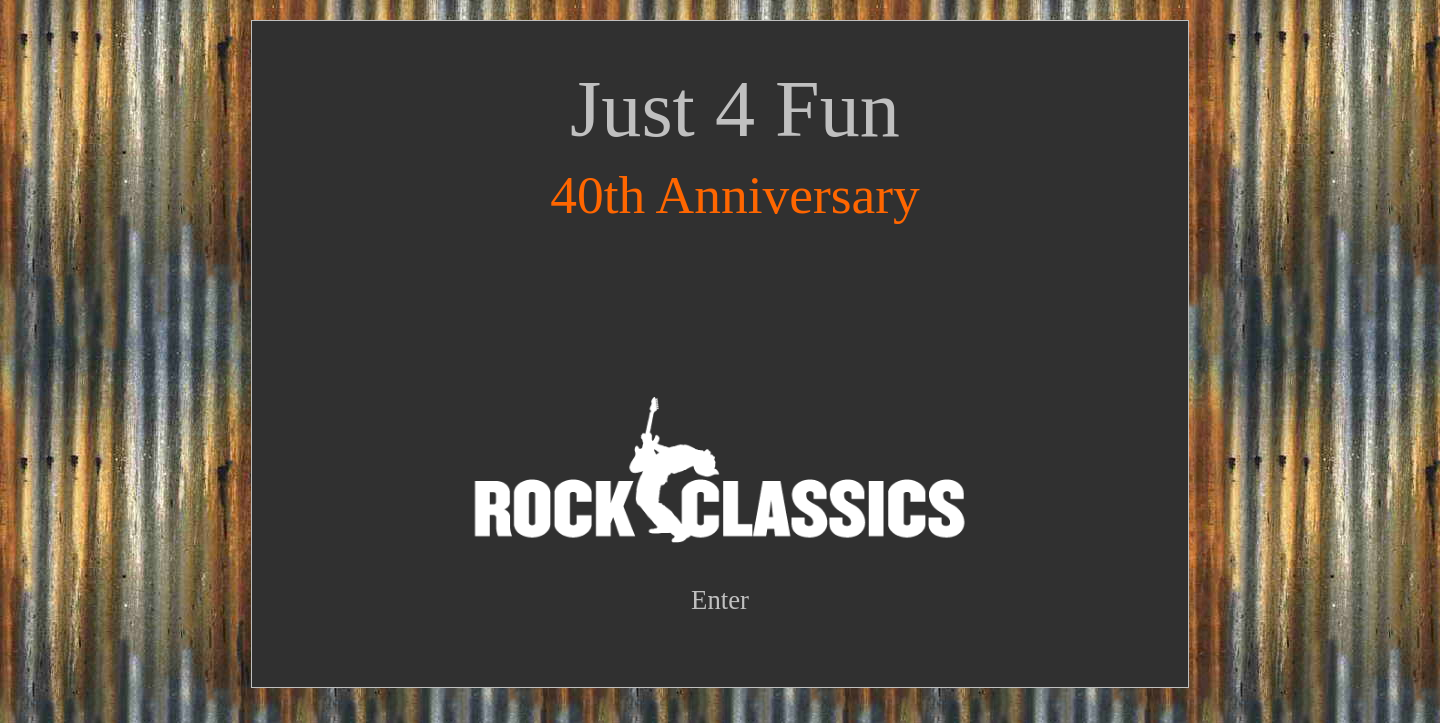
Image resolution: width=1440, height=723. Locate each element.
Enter (720, 600)
